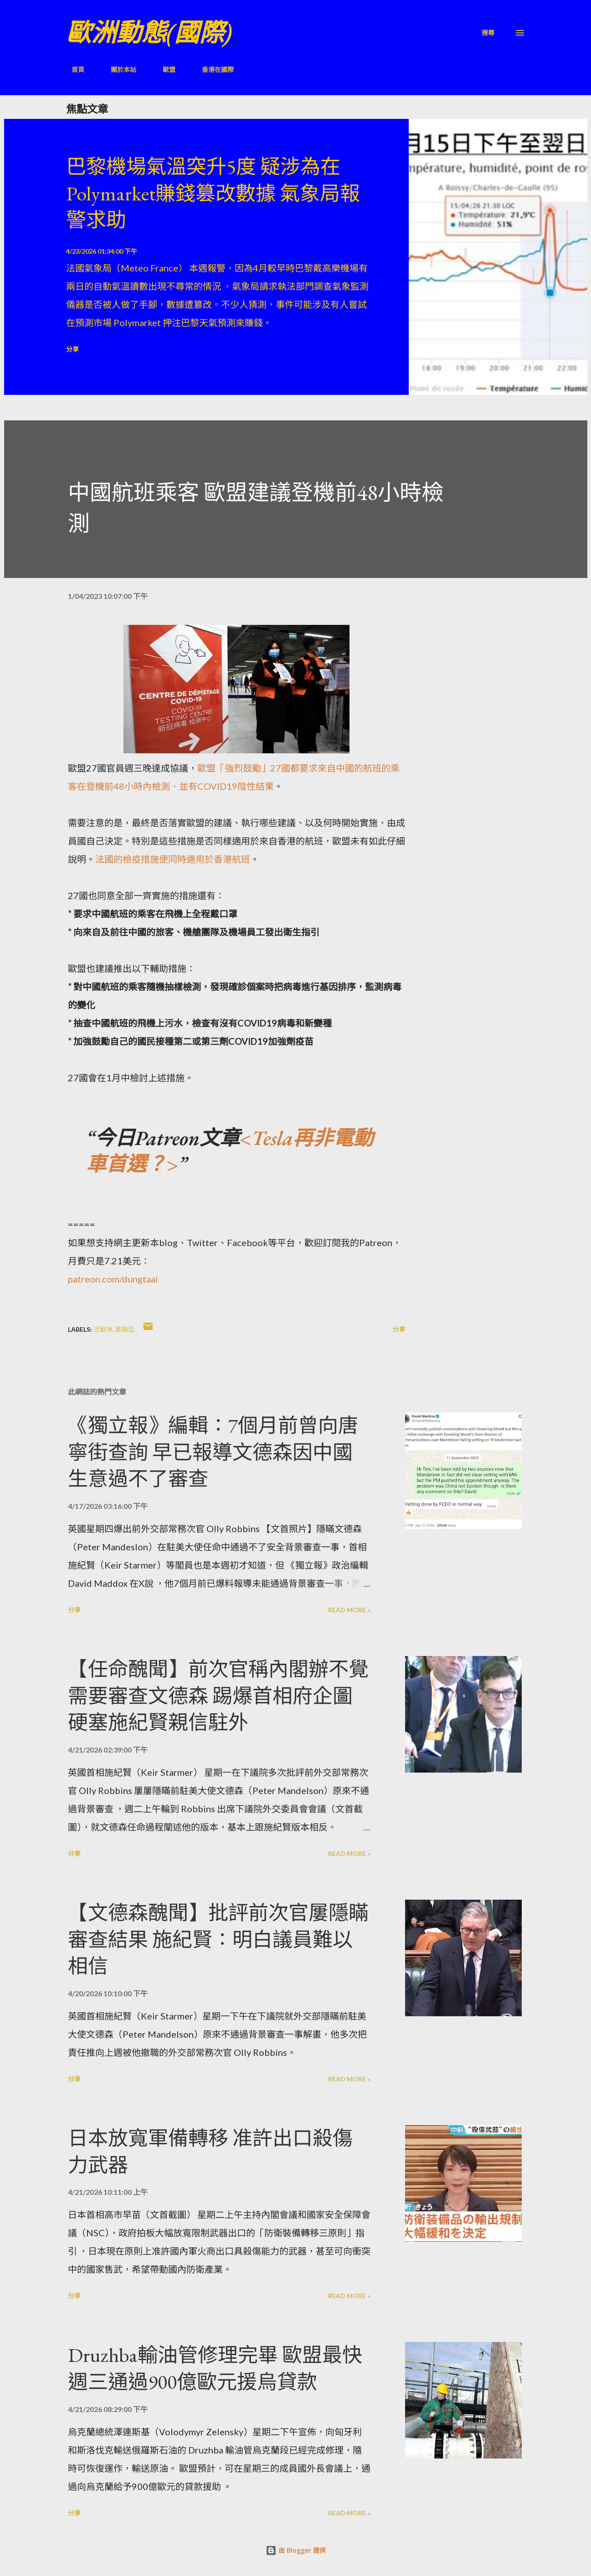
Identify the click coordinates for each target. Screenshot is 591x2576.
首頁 (72, 69)
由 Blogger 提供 (296, 2550)
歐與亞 (124, 1329)
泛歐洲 (103, 1329)
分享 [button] (72, 349)
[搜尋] (488, 32)
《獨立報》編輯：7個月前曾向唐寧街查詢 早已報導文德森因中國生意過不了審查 (213, 1452)
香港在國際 (212, 69)
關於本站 (118, 69)
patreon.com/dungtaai (113, 1278)
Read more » (349, 1610)
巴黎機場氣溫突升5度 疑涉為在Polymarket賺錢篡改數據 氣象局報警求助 (213, 193)
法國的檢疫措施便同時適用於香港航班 (172, 859)
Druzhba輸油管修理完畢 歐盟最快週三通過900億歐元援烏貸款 (215, 2368)
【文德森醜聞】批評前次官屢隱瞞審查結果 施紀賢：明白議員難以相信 (218, 1939)
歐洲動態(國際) (149, 32)
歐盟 (163, 69)
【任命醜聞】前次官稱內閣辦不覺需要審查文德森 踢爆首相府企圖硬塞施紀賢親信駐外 (218, 1695)
